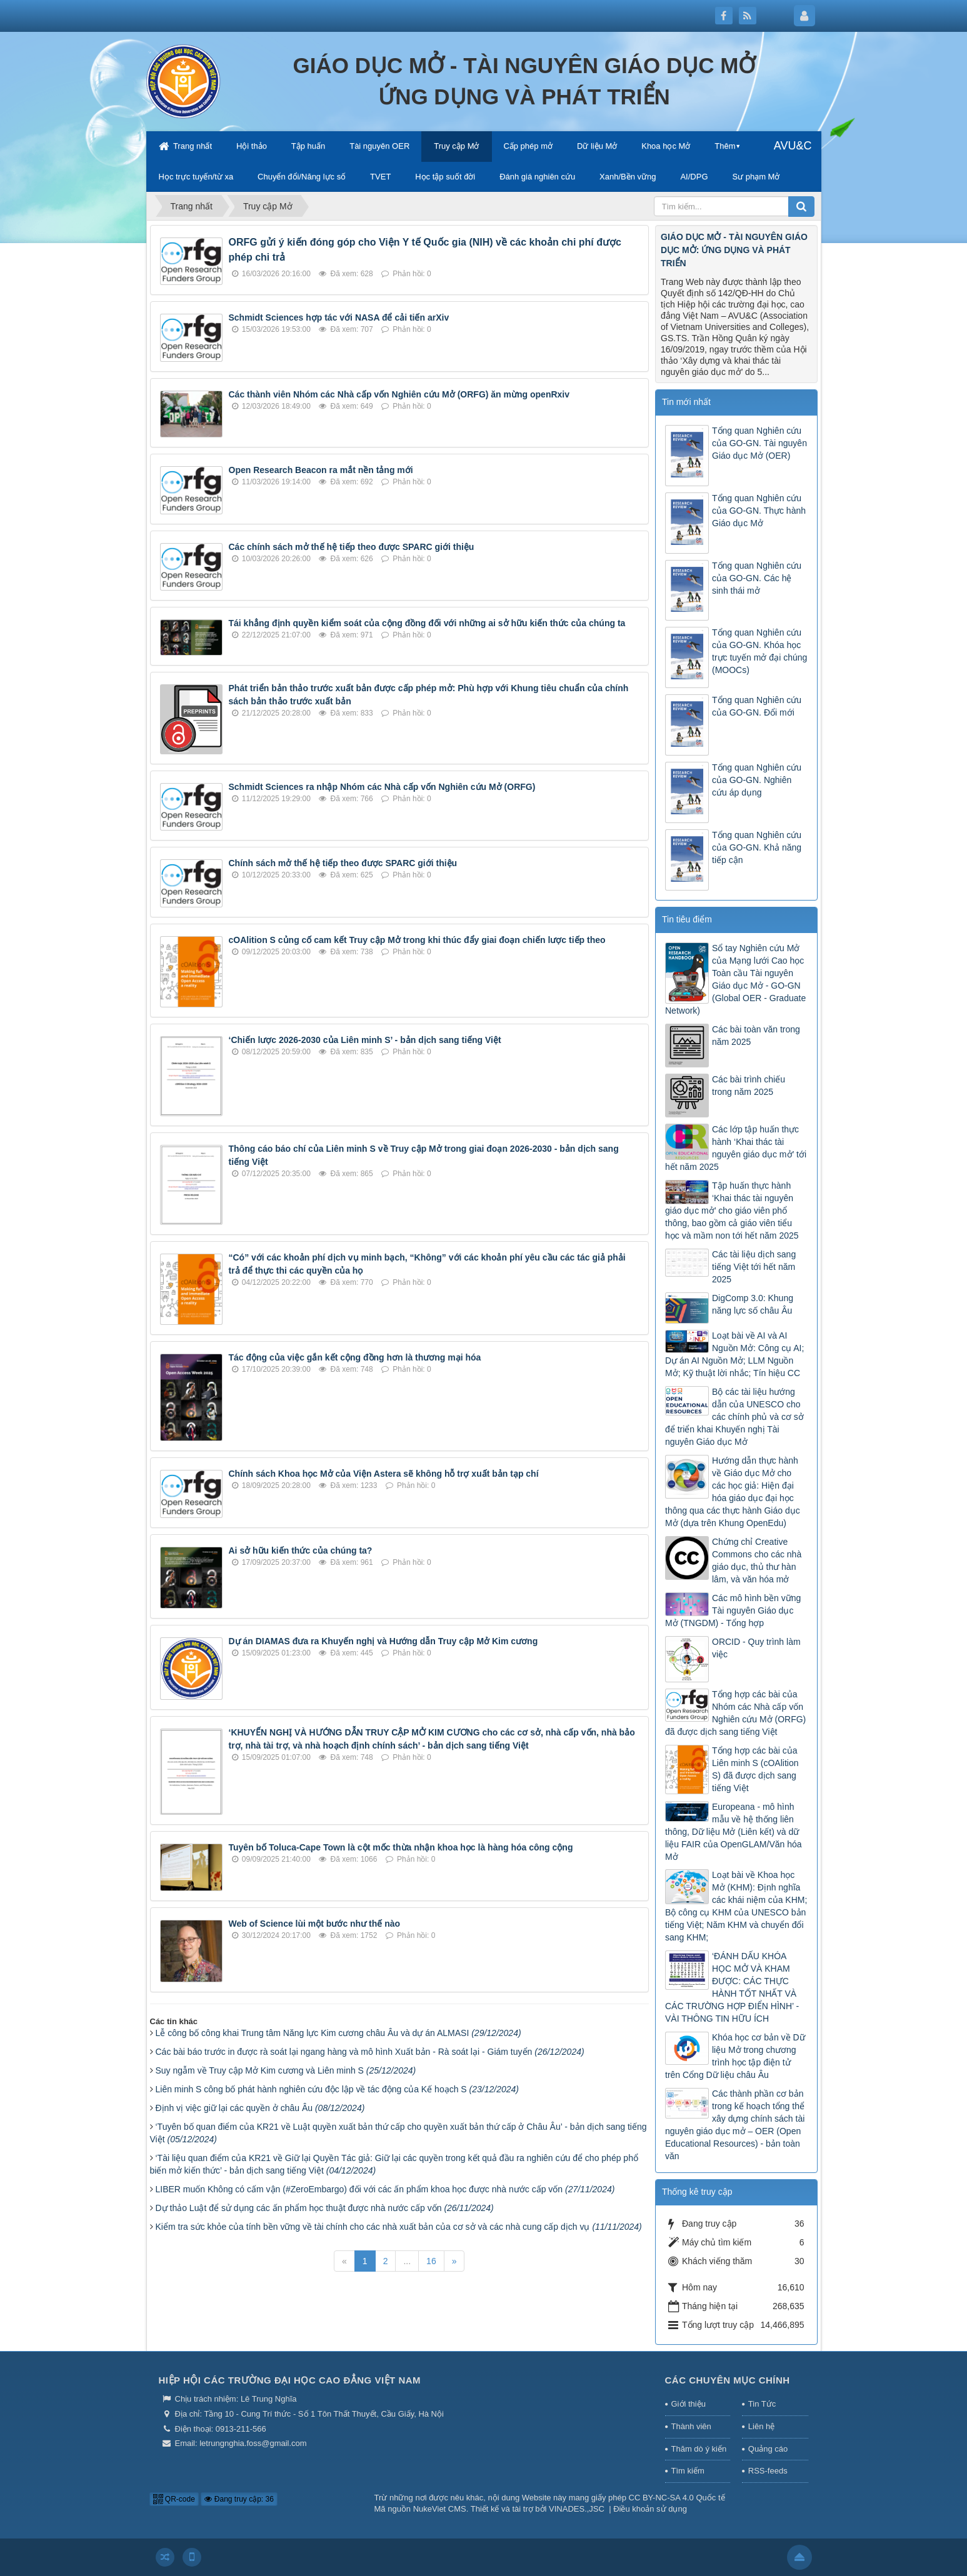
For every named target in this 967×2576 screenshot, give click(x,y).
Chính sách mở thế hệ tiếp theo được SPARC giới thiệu (343, 863)
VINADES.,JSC (576, 2509)
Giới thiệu (688, 2404)
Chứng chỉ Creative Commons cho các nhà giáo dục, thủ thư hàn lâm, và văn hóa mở (756, 1560)
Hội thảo (251, 146)
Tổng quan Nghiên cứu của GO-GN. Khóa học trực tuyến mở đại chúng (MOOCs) (759, 651)
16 (431, 2261)
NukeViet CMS (439, 2509)
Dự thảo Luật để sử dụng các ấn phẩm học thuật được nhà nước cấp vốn (325, 2208)
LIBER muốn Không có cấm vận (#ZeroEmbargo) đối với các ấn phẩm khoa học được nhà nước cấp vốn (385, 2189)
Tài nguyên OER (379, 146)
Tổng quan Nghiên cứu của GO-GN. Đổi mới (756, 706)
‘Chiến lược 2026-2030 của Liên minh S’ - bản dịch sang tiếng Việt (365, 1040)
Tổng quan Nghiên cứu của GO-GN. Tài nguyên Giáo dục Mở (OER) (759, 443)
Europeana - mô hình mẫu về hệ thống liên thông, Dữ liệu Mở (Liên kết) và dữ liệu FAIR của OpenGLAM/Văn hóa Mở (733, 1832)
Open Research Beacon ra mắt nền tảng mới (321, 470)
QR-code (174, 2499)
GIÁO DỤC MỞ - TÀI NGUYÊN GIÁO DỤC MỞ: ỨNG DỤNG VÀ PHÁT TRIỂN (734, 250)
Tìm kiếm (687, 2470)
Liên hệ (761, 2426)
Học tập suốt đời (445, 176)
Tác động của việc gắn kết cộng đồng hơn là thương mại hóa (355, 1357)
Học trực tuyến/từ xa (196, 176)
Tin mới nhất (686, 402)
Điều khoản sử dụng (650, 2509)
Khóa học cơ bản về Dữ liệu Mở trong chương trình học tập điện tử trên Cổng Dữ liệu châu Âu (735, 2056)
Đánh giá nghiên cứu (537, 176)
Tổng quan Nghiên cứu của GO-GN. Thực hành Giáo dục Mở (759, 510)
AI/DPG (694, 176)
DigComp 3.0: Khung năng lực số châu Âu (752, 1304)
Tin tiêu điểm (687, 919)
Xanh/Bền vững (627, 176)
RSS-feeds (768, 2470)
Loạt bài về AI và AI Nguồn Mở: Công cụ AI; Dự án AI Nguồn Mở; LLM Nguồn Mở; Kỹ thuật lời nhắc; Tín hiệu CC (734, 1354)
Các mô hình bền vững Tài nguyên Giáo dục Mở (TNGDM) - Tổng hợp (733, 1610)
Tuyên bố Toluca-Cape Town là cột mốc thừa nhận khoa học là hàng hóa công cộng (401, 1847)
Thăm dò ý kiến (699, 2449)
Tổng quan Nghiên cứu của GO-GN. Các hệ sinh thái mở (756, 578)
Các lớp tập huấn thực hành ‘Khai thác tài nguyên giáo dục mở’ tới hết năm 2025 (735, 1148)
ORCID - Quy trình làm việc (756, 1648)
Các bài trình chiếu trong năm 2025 (748, 1085)
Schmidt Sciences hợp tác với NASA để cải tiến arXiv (339, 317)
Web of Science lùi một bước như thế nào (315, 1924)
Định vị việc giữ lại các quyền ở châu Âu (260, 2108)
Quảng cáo (768, 2449)
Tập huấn (308, 146)
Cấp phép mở (528, 146)
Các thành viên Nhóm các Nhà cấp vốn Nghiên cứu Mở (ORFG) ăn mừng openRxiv (399, 394)
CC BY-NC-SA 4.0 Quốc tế (677, 2497)
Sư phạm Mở (755, 176)
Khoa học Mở (665, 146)
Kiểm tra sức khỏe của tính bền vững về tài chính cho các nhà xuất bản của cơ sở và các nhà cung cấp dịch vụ (399, 2227)
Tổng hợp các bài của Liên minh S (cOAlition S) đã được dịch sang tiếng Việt (755, 1769)
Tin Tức (762, 2404)
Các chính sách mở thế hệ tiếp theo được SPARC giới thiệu (351, 547)
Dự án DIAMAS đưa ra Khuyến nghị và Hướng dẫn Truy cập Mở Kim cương (383, 1641)
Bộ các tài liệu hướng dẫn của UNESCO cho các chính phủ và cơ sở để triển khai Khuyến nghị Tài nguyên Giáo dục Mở (734, 1417)
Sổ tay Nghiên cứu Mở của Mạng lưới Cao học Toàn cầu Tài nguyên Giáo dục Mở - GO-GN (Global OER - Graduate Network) (735, 979)
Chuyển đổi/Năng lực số (302, 176)
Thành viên (691, 2426)
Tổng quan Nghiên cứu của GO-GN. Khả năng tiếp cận (756, 847)
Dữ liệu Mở (597, 146)
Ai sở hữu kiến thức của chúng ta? (301, 1550)
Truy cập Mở (456, 146)
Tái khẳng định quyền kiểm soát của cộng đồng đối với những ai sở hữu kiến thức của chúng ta (427, 623)
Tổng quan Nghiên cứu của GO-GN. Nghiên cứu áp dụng (756, 779)
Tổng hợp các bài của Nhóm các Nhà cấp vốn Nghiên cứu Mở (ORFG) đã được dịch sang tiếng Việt (735, 1713)
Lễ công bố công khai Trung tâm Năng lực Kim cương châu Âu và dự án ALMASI (338, 2033)
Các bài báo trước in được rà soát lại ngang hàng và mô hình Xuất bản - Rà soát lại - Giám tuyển (370, 2052)
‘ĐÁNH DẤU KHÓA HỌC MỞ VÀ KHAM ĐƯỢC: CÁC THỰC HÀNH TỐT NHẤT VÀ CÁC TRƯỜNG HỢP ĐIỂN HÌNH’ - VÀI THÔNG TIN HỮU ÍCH (732, 1987)
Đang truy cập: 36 (238, 2499)
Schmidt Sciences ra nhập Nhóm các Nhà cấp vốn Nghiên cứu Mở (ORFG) (382, 787)
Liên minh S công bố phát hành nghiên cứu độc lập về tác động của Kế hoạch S (337, 2089)
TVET (380, 176)
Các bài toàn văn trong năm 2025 (756, 1035)
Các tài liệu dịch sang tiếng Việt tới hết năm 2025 (754, 1266)
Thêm (724, 146)
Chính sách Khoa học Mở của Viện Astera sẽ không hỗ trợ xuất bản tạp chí (384, 1474)
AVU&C (793, 145)
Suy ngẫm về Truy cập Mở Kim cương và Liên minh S (286, 2070)
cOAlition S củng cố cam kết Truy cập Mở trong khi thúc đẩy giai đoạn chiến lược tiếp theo (417, 940)
